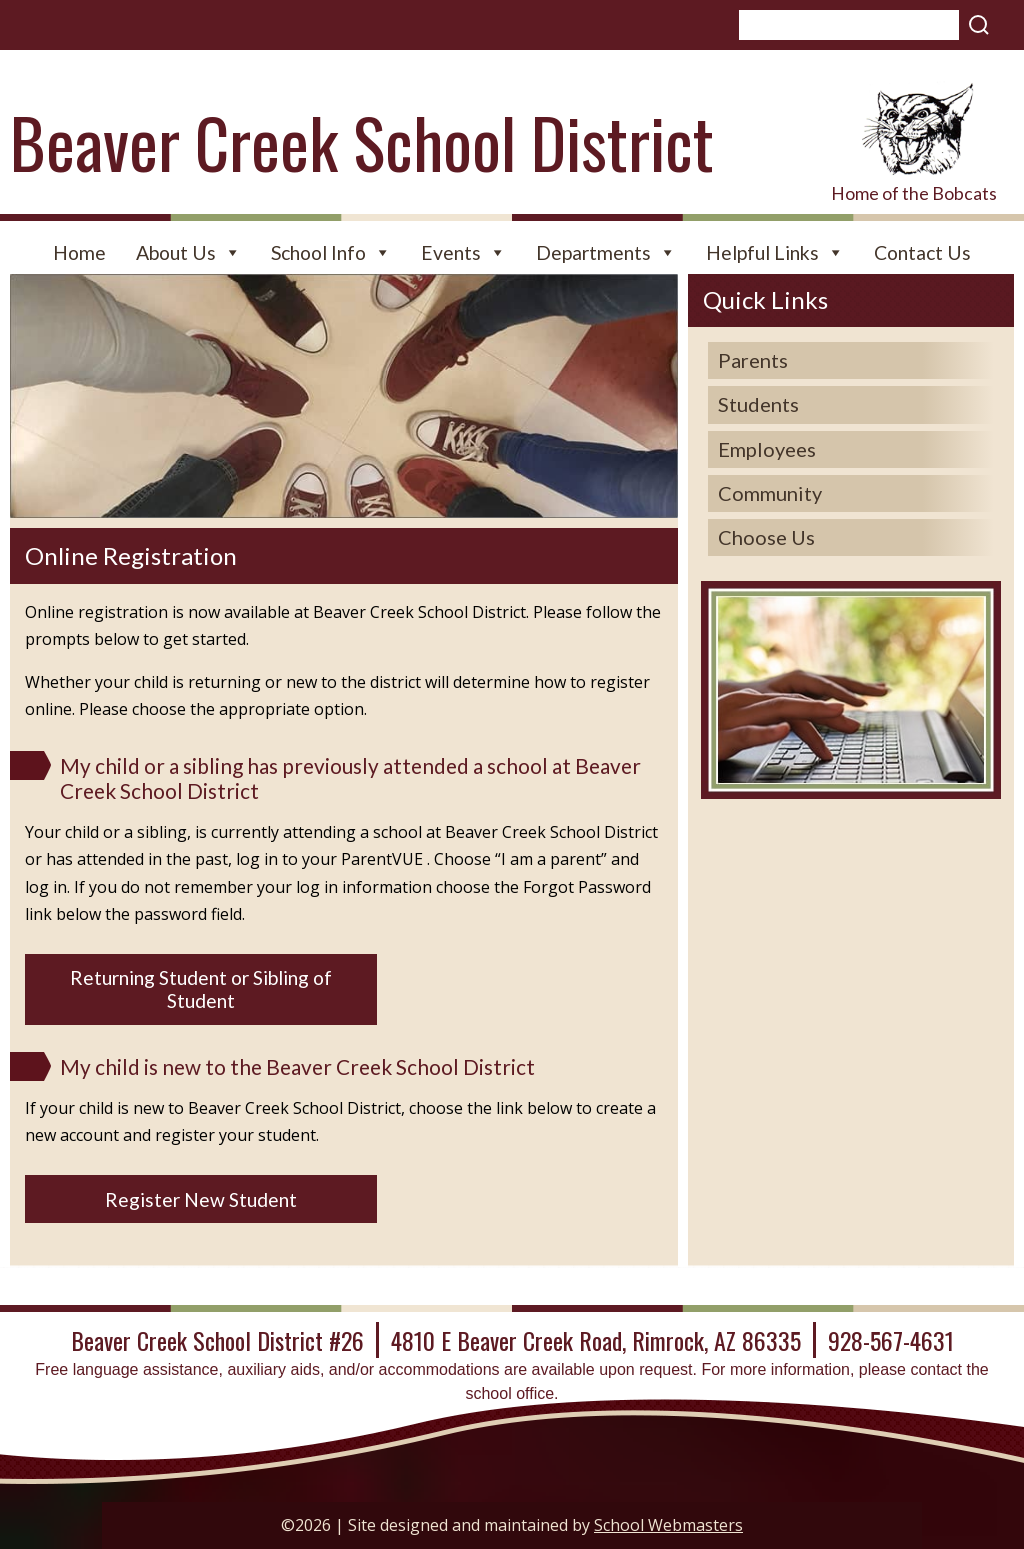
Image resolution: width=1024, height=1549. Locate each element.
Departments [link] (606, 252)
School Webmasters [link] (668, 1525)
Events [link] (463, 252)
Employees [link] (767, 449)
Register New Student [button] (201, 1199)
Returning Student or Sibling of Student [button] (201, 989)
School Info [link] (331, 252)
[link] (914, 129)
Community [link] (770, 493)
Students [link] (758, 404)
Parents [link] (753, 360)
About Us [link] (188, 252)
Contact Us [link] (922, 252)
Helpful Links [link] (775, 252)
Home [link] (79, 252)
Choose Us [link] (766, 537)
